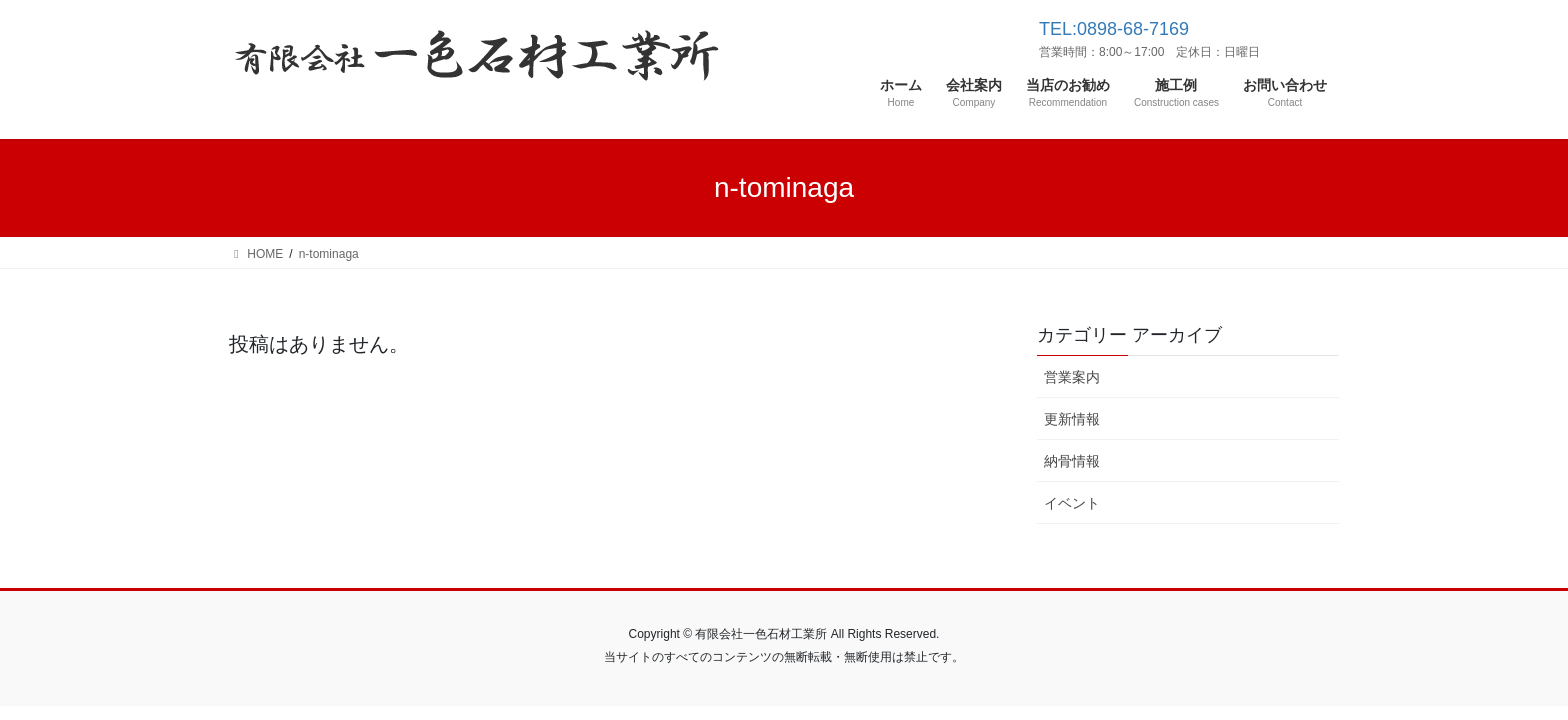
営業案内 (1072, 377)
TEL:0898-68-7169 (1114, 29)
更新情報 (1072, 419)
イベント (1072, 503)
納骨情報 (1072, 461)
